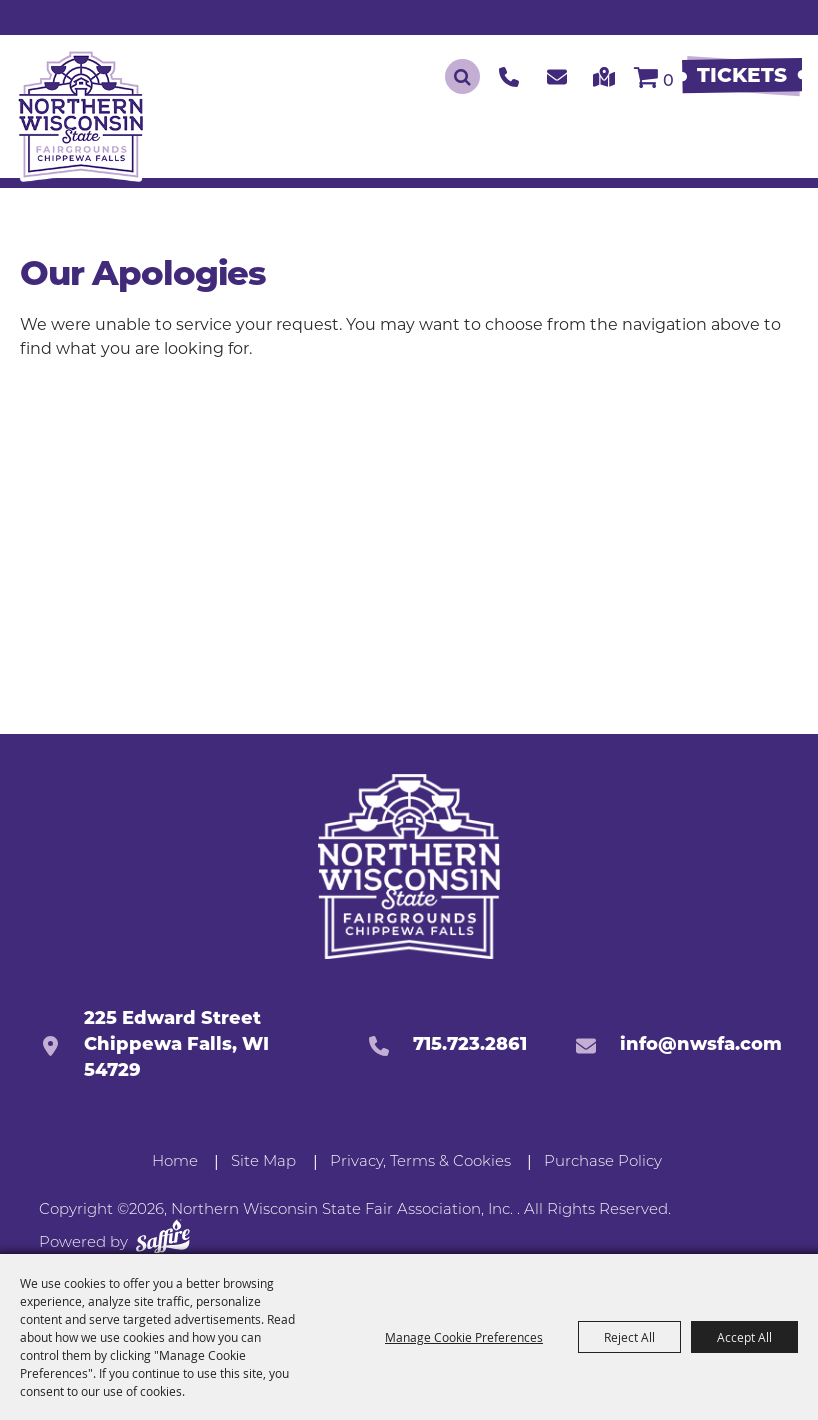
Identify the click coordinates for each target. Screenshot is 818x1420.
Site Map (263, 1162)
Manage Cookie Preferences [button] (464, 1337)
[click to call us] (509, 76)
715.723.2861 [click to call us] (470, 1045)
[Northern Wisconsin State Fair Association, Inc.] (81, 114)
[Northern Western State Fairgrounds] (409, 866)
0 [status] (668, 82)
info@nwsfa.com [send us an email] (701, 1045)
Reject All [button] (629, 1337)
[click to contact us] (557, 76)
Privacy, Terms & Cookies (420, 1162)
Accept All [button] (744, 1337)
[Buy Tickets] (742, 77)
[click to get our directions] (604, 76)
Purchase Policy (603, 1162)
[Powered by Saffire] (163, 1240)
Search (462, 76)
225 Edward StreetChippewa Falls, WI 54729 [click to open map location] (176, 1045)
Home (175, 1162)
